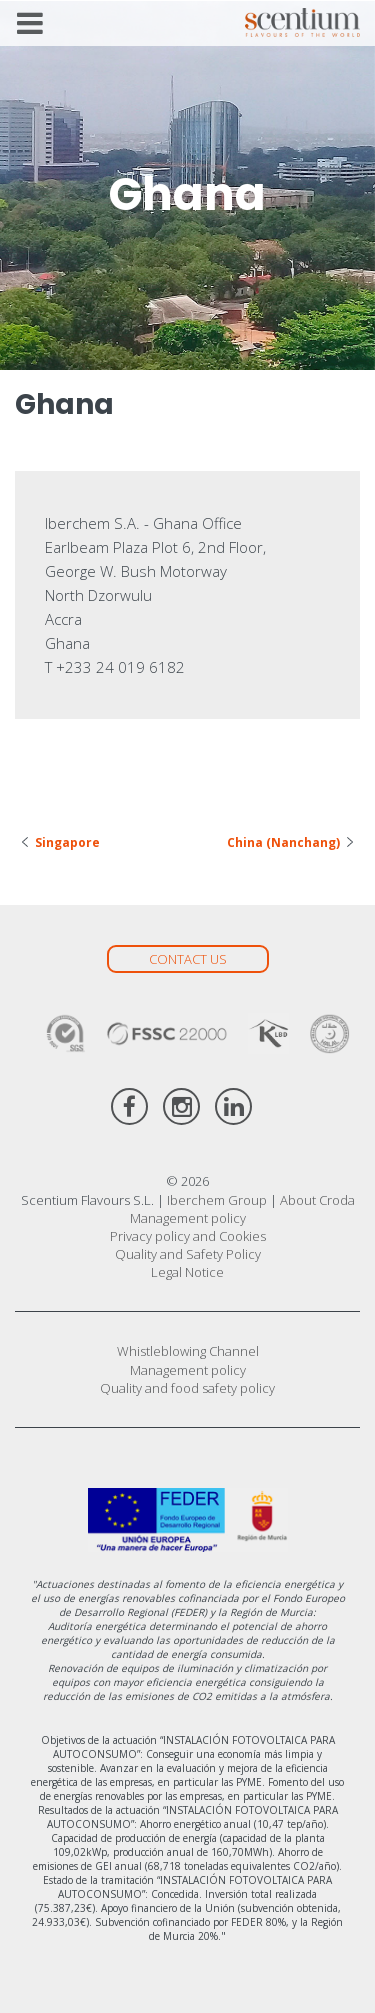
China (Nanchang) (283, 842)
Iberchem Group (217, 1200)
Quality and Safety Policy (188, 1254)
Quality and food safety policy (187, 1388)
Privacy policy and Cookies (188, 1236)
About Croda (317, 1200)
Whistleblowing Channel (188, 1351)
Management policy (188, 1218)
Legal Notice (187, 1272)
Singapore (67, 842)
